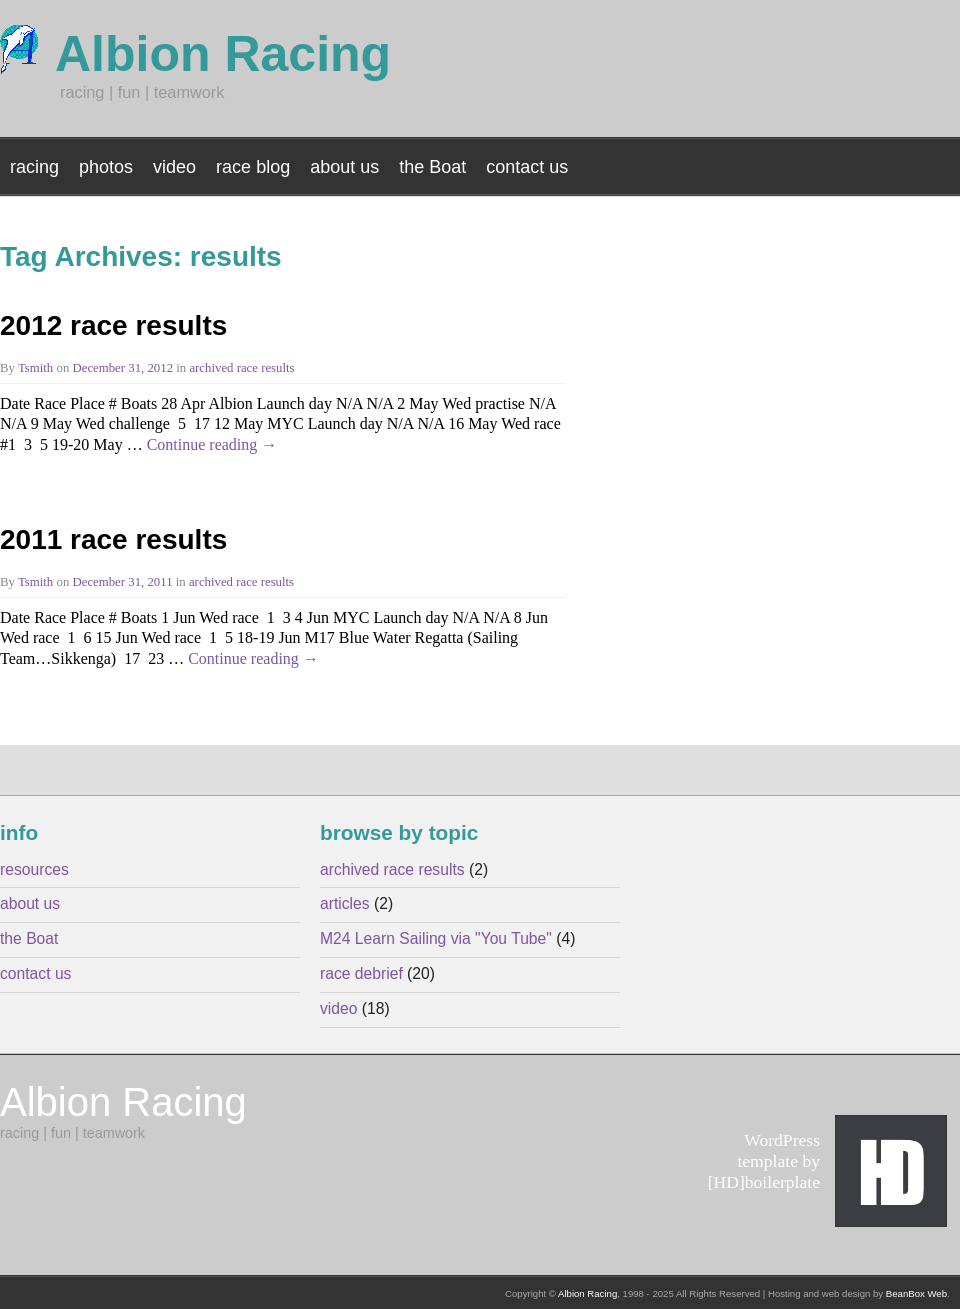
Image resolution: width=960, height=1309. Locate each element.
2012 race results (113, 325)
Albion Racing (587, 1293)
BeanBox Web (916, 1293)
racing (34, 167)
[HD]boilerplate (764, 1182)
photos (106, 167)
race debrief (361, 973)
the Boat (432, 167)
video (174, 167)
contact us (527, 167)
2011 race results (113, 539)
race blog (253, 167)
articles (345, 903)
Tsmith (35, 368)
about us (344, 167)
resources (34, 869)
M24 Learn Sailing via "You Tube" (436, 938)
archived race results (241, 368)
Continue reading (212, 444)
